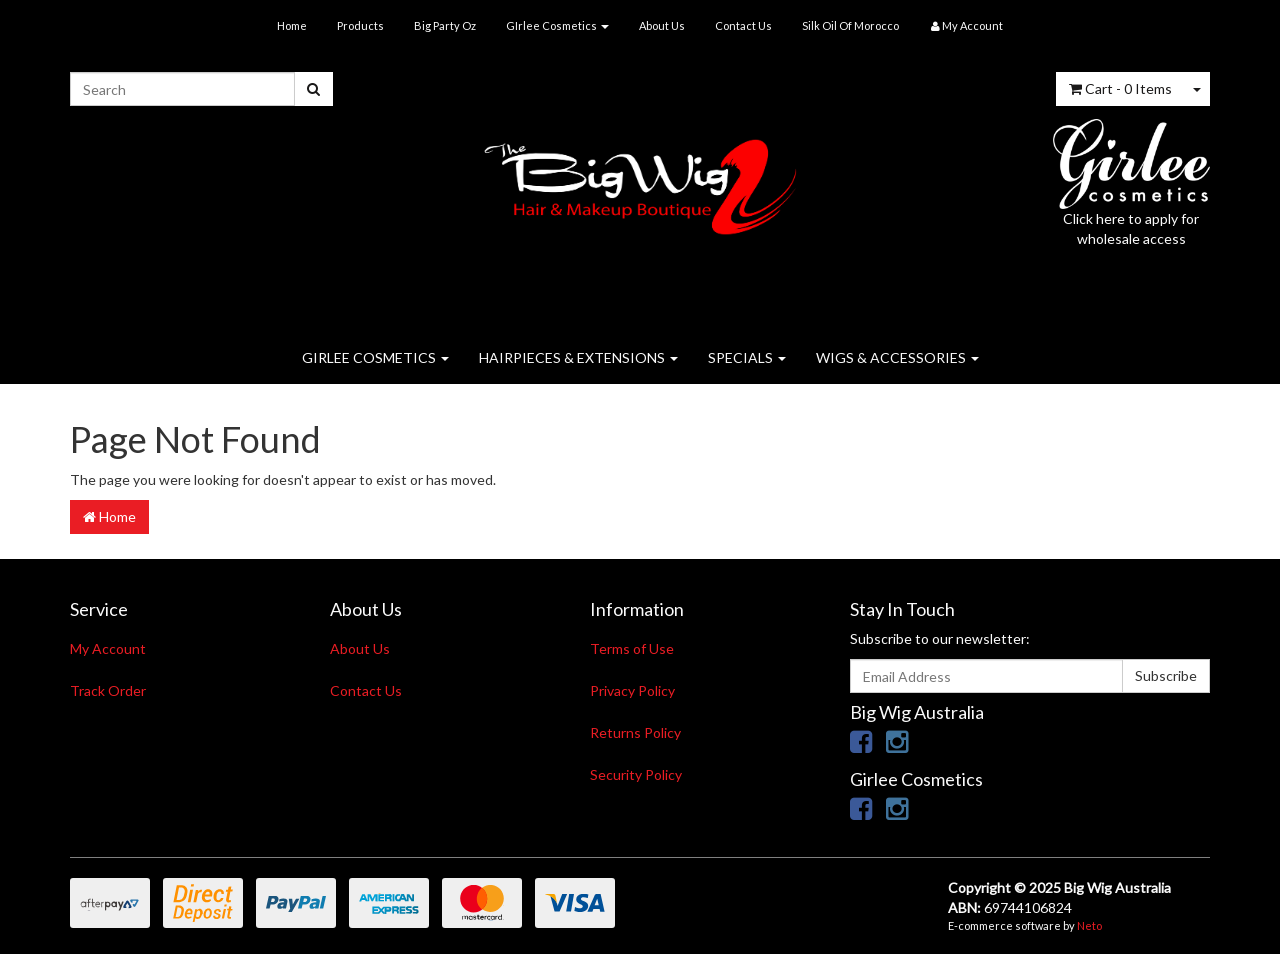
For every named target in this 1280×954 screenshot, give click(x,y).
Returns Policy (635, 732)
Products (360, 25)
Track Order (108, 690)
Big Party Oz (445, 25)
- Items (1120, 88)
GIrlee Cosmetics (557, 25)
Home (292, 25)
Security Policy (636, 774)
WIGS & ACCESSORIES (897, 357)
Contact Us (743, 25)
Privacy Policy (632, 690)
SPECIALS (747, 357)
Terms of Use (632, 648)
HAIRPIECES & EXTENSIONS (578, 357)
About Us (662, 25)
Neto (1089, 925)
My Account (108, 648)
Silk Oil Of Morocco (850, 25)
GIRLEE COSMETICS (375, 357)
